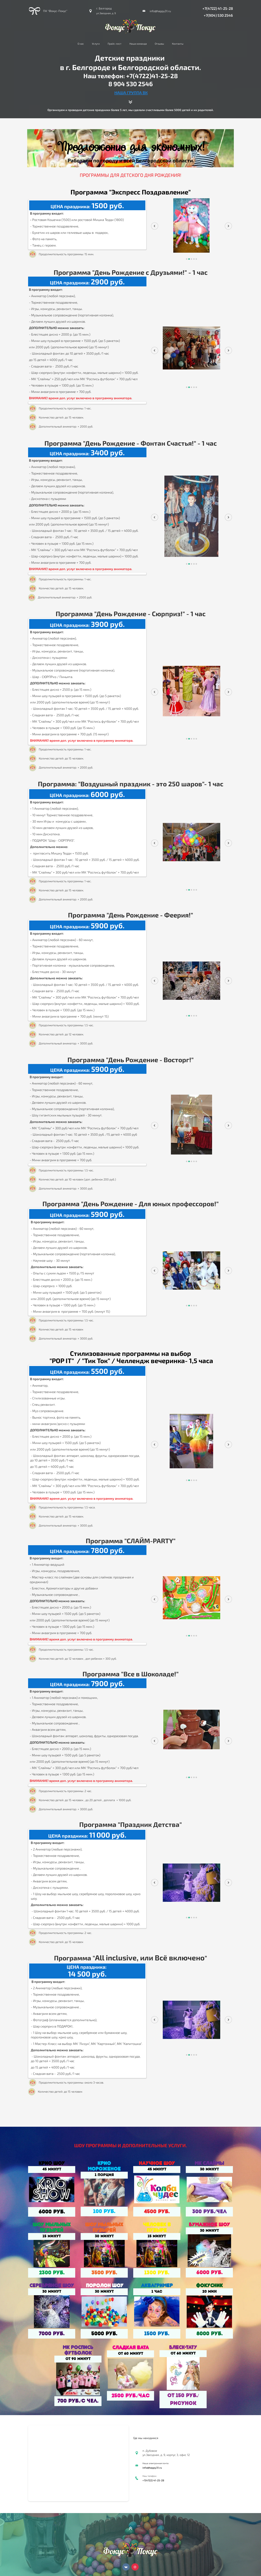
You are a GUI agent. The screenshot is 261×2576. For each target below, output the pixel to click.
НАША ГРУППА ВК (131, 92)
